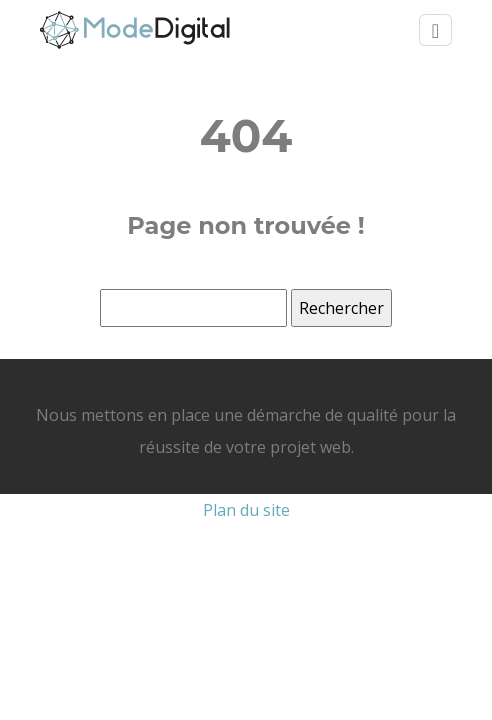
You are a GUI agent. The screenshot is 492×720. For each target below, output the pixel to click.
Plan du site (246, 510)
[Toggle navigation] (435, 30)
